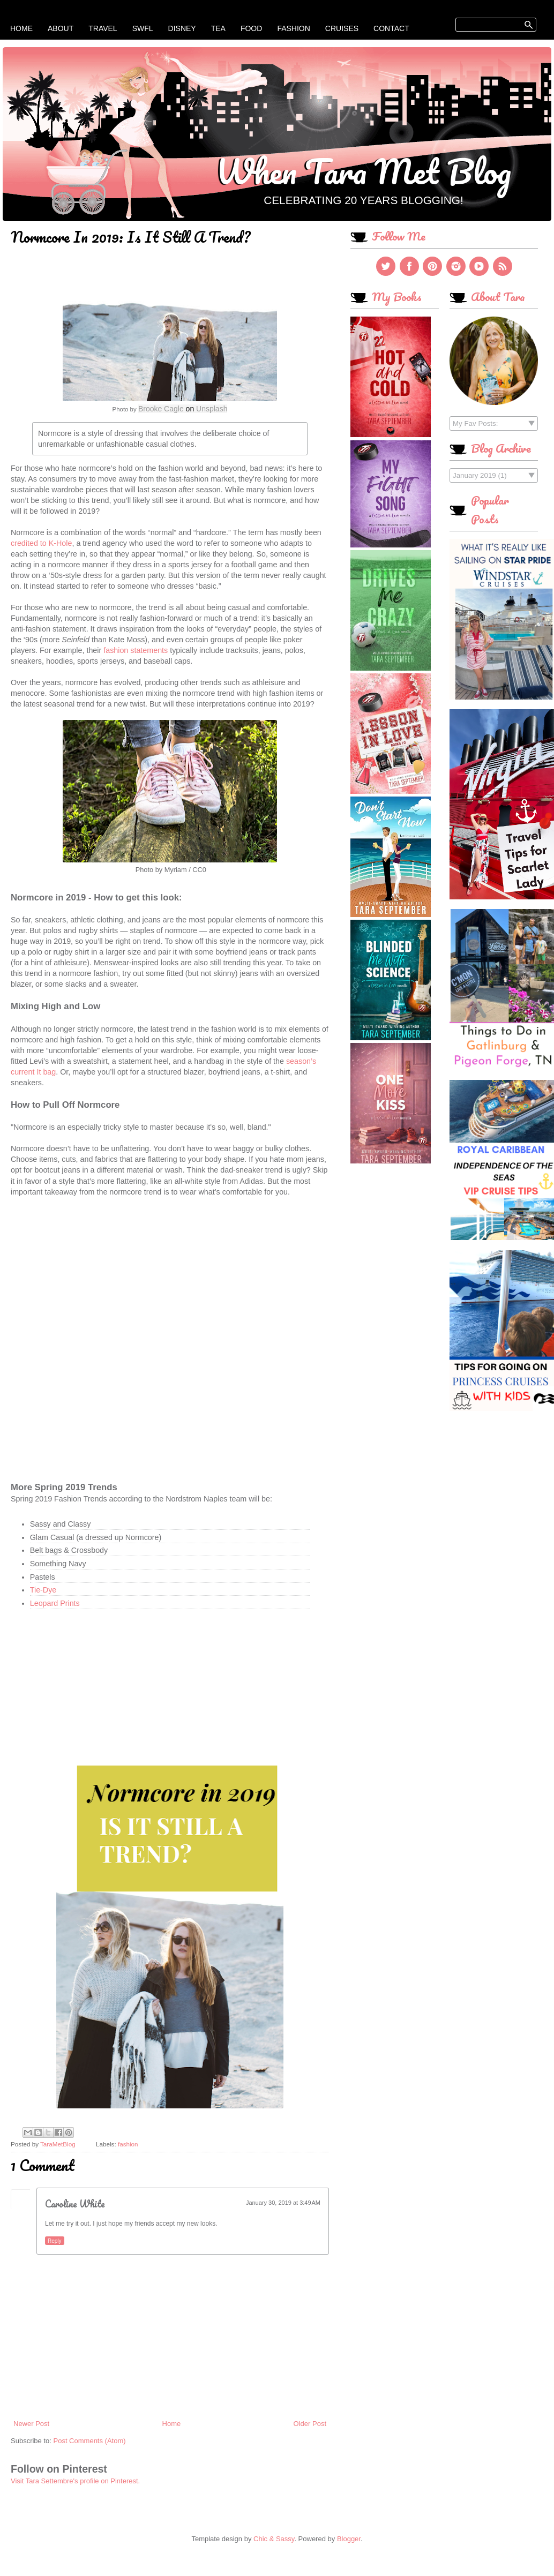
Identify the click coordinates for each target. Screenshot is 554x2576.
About (60, 28)
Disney (182, 28)
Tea (218, 28)
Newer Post (31, 2424)
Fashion (293, 28)
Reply (55, 2241)
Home (21, 28)
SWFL (142, 28)
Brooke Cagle (161, 408)
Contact (391, 28)
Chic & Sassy (273, 2539)
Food (251, 28)
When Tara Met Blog (363, 171)
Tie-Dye (43, 1590)
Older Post (310, 2424)
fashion (128, 2144)
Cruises (341, 28)
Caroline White (75, 2203)
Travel (102, 28)
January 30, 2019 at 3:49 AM (283, 2202)
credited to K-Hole (41, 543)
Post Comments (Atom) (90, 2441)
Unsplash (211, 408)
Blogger (349, 2539)
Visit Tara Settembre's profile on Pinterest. (75, 2481)
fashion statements (135, 650)
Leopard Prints (56, 1603)
